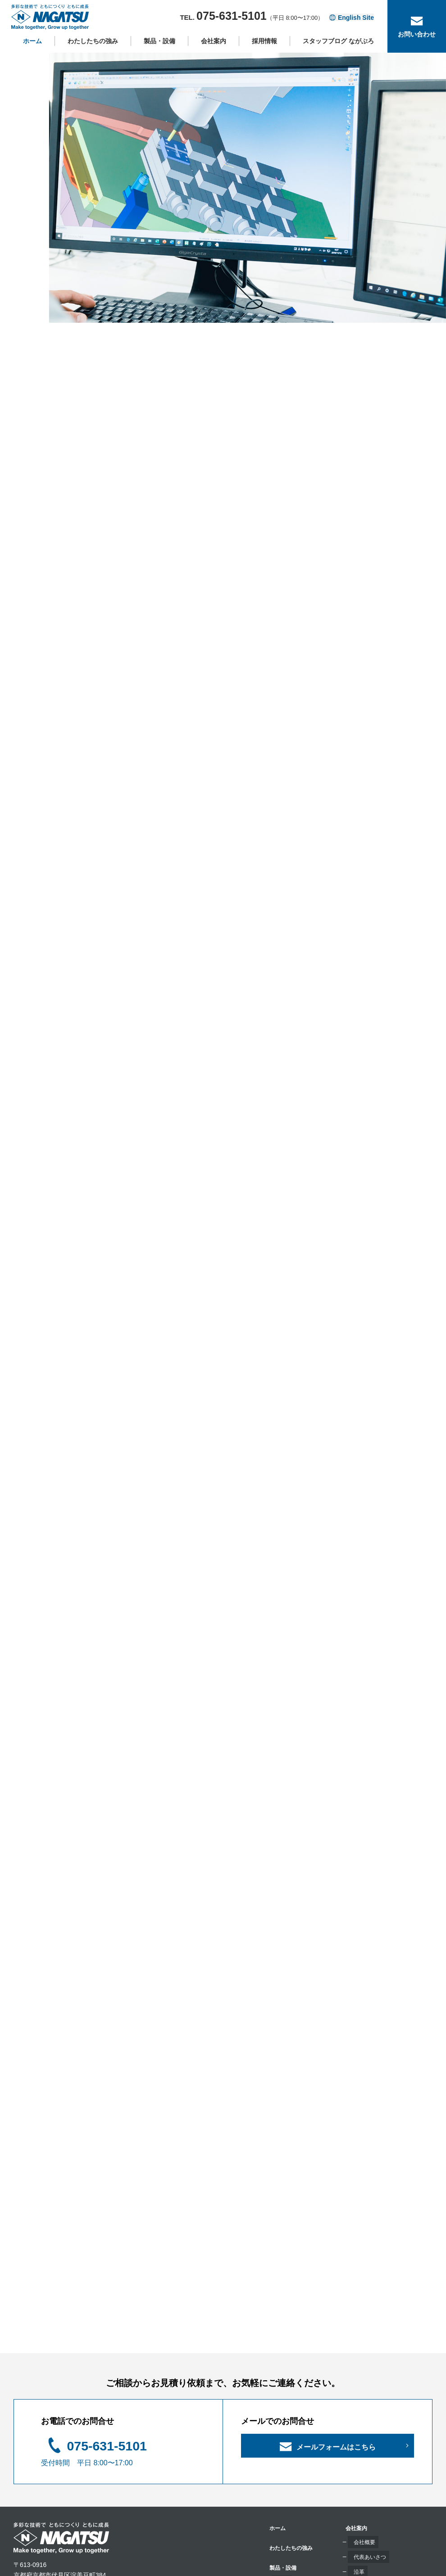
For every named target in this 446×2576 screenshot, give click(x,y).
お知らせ (355, 2448)
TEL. (247, 21)
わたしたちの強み (93, 48)
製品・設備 (159, 48)
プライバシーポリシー (373, 2467)
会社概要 (271, 2423)
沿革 (265, 2451)
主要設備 (193, 2476)
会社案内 (213, 48)
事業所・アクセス (284, 2466)
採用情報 (264, 48)
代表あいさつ (277, 2437)
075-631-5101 (118, 2327)
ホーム (32, 48)
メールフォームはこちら (336, 2334)
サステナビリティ (284, 2495)
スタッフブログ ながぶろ (338, 48)
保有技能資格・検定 (287, 2481)
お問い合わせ (361, 2428)
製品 (187, 2461)
